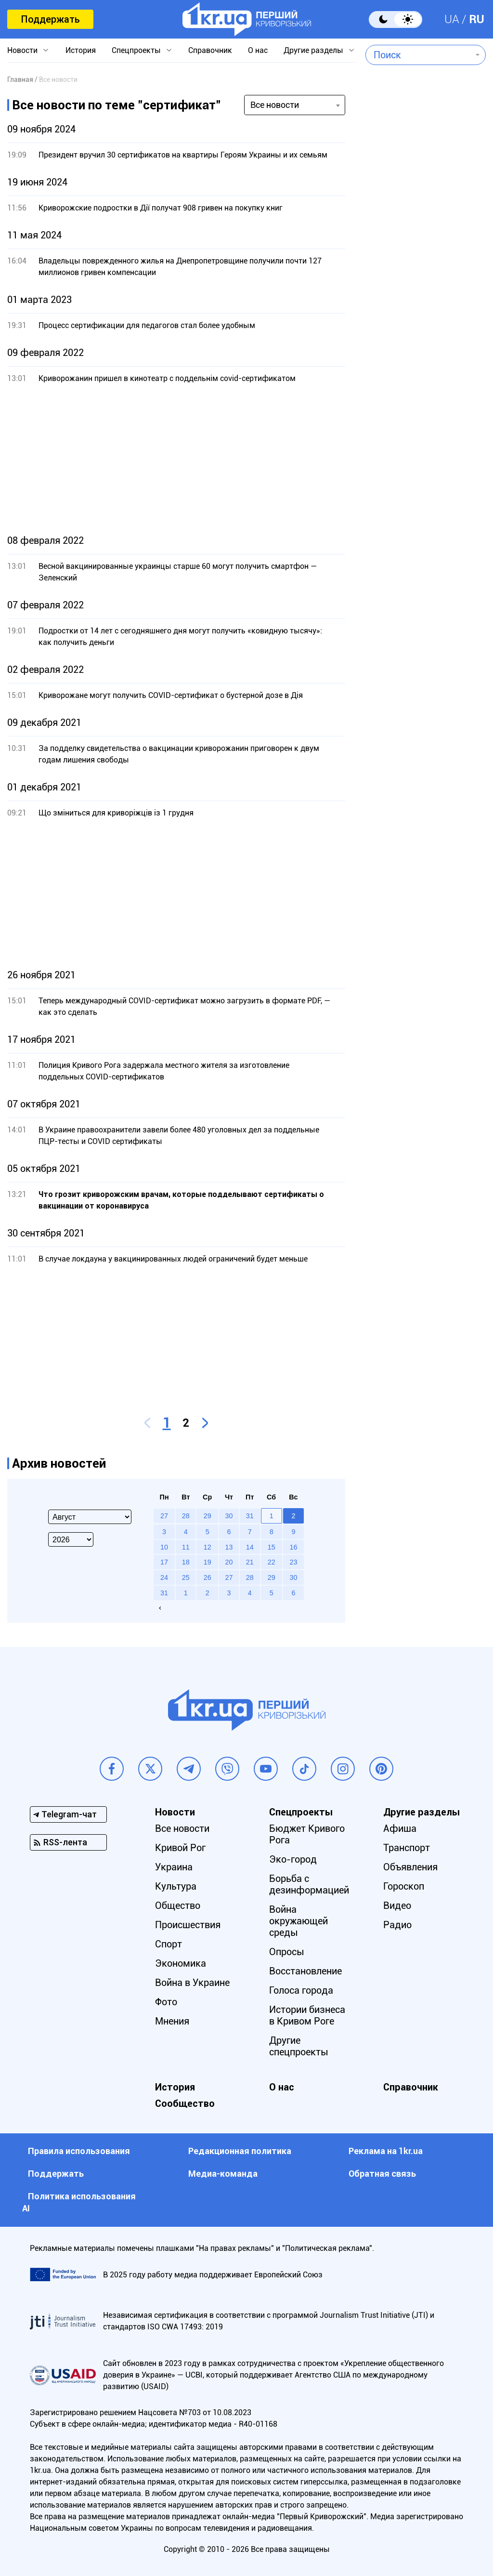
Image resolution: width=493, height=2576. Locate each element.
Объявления (410, 1867)
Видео (397, 1905)
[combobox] (419, 55)
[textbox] (419, 55)
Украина (174, 1867)
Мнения (172, 2021)
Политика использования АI (79, 2202)
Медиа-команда (223, 2174)
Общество (177, 1905)
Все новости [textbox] (274, 105)
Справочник (210, 50)
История (80, 50)
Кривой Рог (180, 1847)
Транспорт (406, 1847)
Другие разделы (313, 50)
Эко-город (293, 1859)
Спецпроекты (136, 50)
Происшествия (188, 1925)
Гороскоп (403, 1886)
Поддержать (50, 19)
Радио (397, 1925)
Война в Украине (192, 1982)
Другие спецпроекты (298, 2046)
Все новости (182, 1828)
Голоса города (301, 1990)
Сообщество (185, 2103)
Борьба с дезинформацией (309, 1884)
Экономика (180, 1963)
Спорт (168, 1944)
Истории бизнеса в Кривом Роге (307, 2015)
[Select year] (70, 1539)
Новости (22, 50)
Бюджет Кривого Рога (307, 1834)
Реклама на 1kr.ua (386, 2151)
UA (451, 19)
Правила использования (79, 2151)
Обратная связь (382, 2174)
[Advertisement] (176, 459)
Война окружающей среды (298, 1921)
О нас (258, 50)
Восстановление (305, 1971)
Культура (175, 1886)
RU (476, 19)
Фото (166, 2002)
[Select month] (89, 1517)
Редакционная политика (239, 2151)
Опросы (286, 1952)
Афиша (399, 1828)
